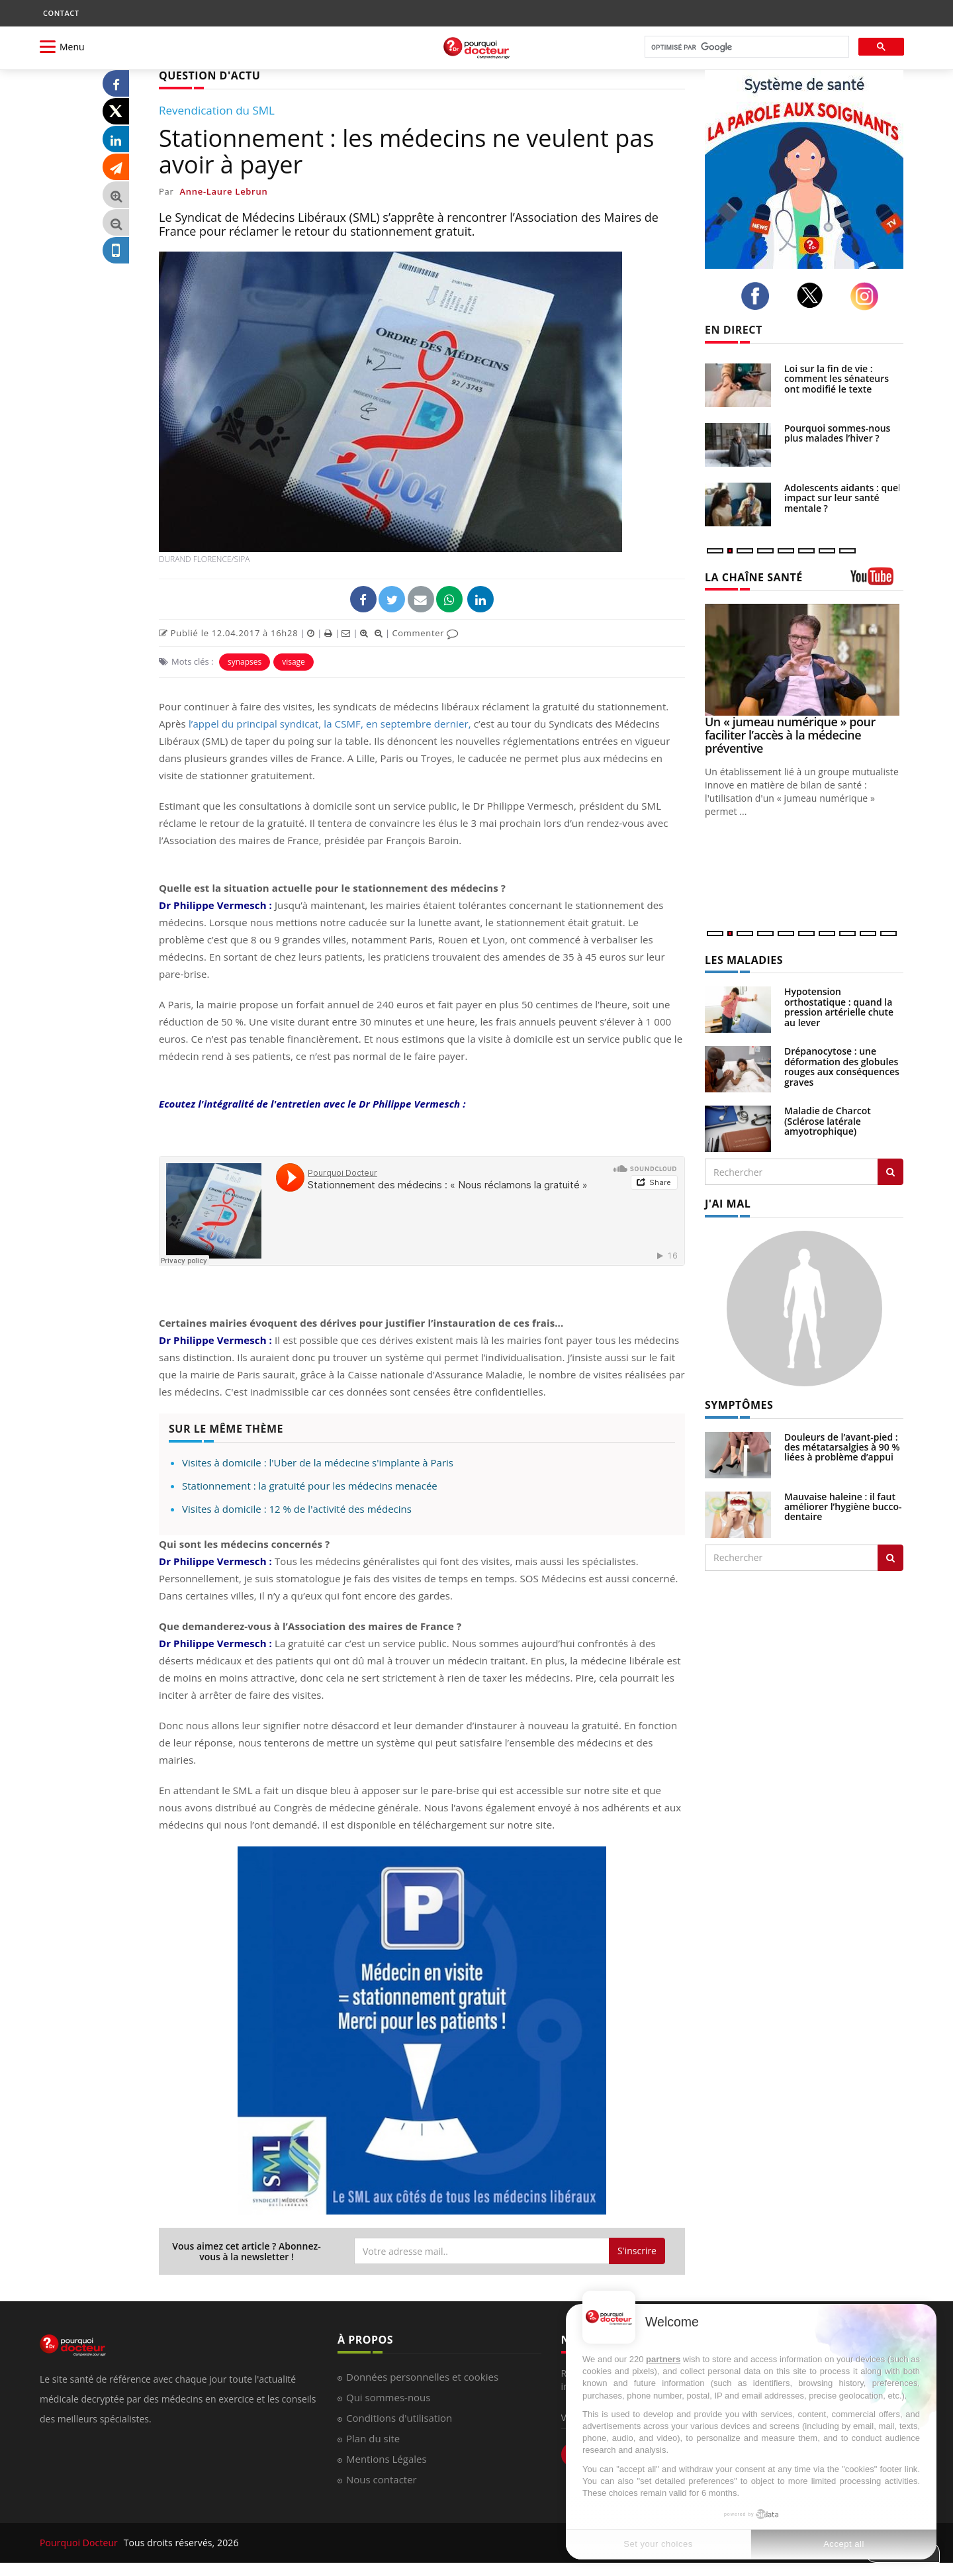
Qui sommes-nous (388, 2397)
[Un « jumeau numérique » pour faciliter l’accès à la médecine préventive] (804, 660)
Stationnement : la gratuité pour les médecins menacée (309, 1485)
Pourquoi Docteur (80, 2542)
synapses (244, 661)
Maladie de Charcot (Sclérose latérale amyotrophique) (827, 1120)
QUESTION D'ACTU (209, 75)
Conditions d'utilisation (399, 2417)
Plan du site (373, 2438)
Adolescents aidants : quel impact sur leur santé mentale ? (842, 497)
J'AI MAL (727, 1203)
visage (293, 661)
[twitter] (813, 295)
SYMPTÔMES (739, 1405)
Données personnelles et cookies (422, 2376)
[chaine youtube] (876, 581)
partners (663, 2359)
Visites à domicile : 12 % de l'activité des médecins (297, 1508)
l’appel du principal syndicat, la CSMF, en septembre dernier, (330, 723)
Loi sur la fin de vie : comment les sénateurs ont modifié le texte (836, 378)
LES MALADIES (744, 960)
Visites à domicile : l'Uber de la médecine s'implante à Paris (317, 1462)
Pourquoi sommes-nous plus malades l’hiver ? (837, 433)
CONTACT (61, 13)
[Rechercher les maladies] (890, 1172)
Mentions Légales (386, 2458)
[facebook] (758, 296)
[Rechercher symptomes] (890, 1558)
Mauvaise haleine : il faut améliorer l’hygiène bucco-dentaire (843, 1506)
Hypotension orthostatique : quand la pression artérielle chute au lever (838, 1006)
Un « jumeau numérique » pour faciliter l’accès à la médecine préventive (790, 735)
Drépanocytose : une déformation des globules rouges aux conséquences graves (841, 1066)
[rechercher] (745, 47)
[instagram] (867, 296)
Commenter (425, 633)
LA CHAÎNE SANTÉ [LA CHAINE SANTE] (754, 577)
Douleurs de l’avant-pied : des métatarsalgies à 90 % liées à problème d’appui (842, 1447)
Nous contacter (381, 2479)
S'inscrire (637, 2250)
